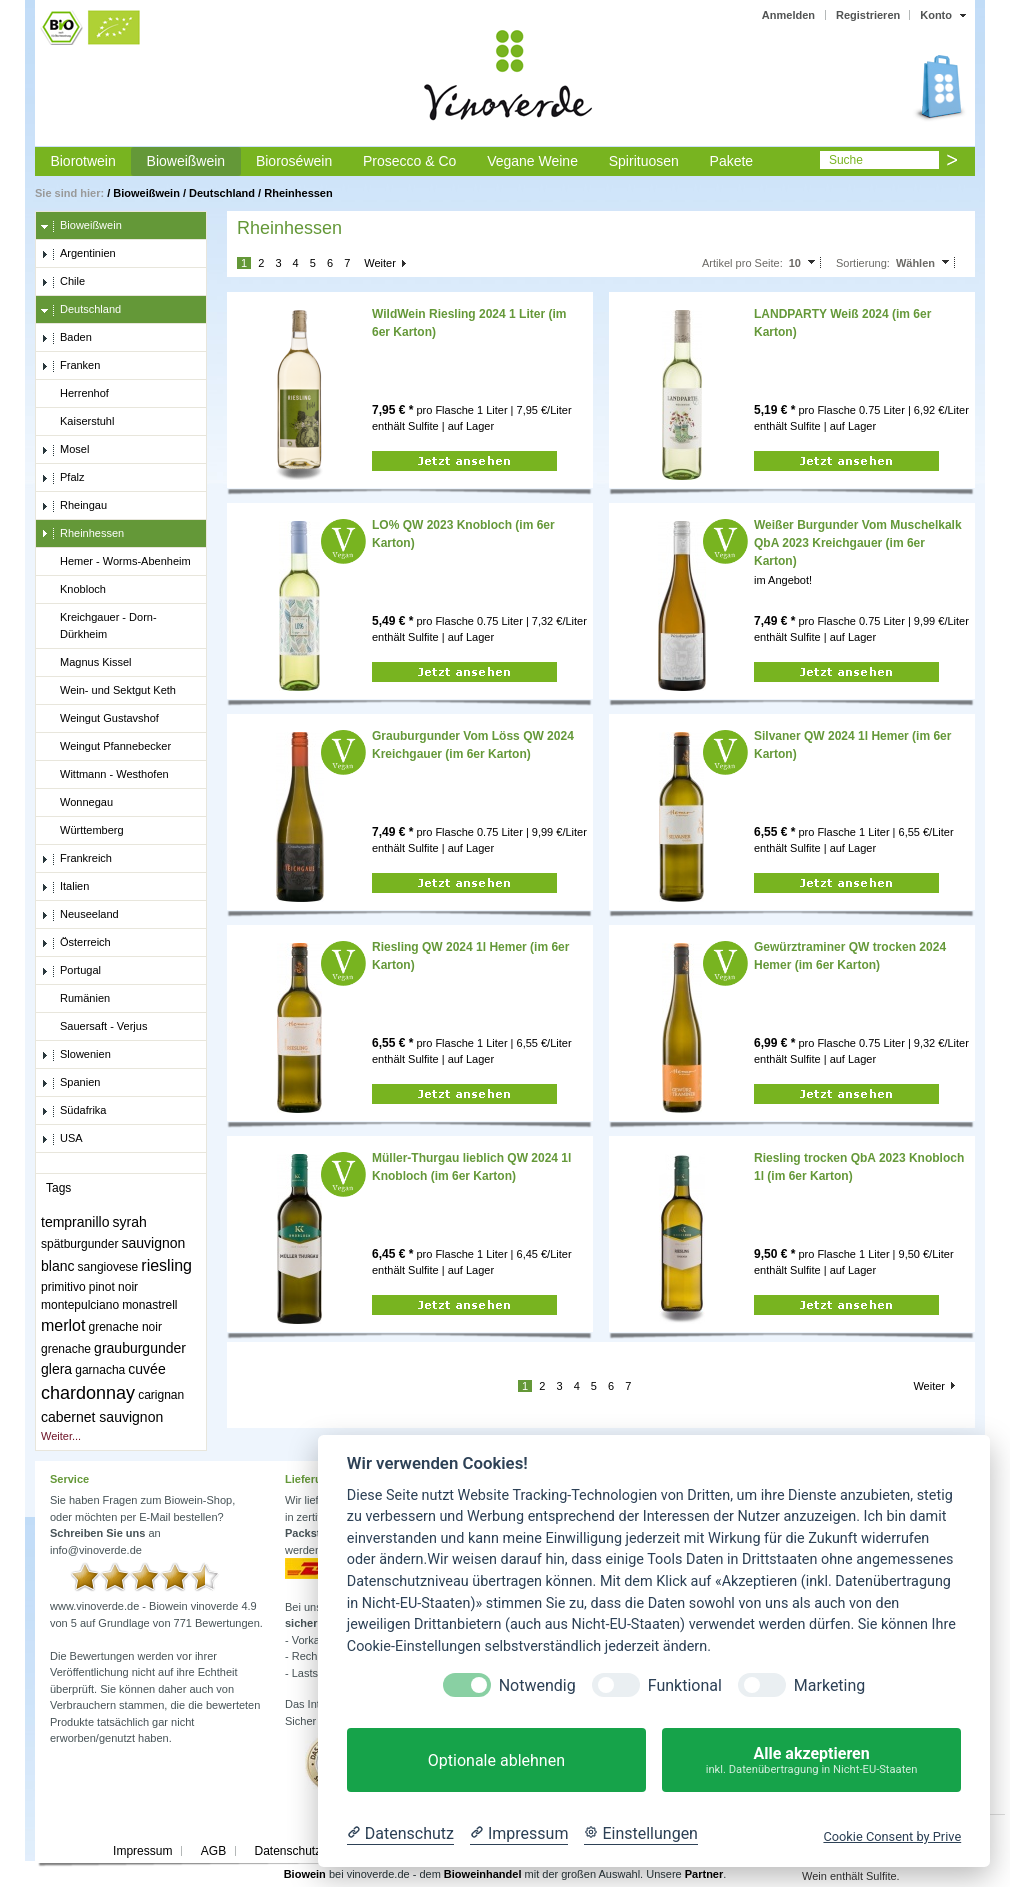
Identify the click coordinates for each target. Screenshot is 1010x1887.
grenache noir (125, 1327)
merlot (63, 1325)
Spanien (70, 1083)
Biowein (305, 1874)
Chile (63, 282)
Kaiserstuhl (77, 422)
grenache (66, 1349)
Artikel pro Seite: (742, 263)
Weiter (380, 263)
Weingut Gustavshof (100, 719)
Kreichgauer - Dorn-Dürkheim (99, 625)
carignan (161, 1395)
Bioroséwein (294, 161)
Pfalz (62, 478)
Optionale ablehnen (496, 1760)
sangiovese (108, 1267)
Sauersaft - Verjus (94, 1027)
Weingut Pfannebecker (106, 747)
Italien (65, 887)
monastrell (149, 1305)
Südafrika (73, 1111)
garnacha (100, 1370)
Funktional (685, 1685)
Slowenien (76, 1055)
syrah (130, 1222)
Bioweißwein (186, 161)
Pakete (732, 161)
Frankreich (76, 859)
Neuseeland (80, 915)
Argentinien (78, 254)
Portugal (71, 971)
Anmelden (788, 15)
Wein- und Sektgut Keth (108, 691)
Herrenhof (75, 394)
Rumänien (75, 999)
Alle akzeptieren (811, 1760)
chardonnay (88, 1393)
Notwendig (537, 1685)
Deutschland (222, 193)
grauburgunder (140, 1348)
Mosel (65, 450)
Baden (66, 338)
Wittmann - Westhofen (105, 775)
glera (56, 1369)
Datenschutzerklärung (312, 1851)
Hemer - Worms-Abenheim (116, 562)
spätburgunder (79, 1244)
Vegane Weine (532, 161)
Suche (846, 160)
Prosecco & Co (409, 161)
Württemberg (82, 831)
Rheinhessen (298, 193)
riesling (166, 1265)
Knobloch (73, 590)
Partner (704, 1874)
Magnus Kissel (86, 663)
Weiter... (61, 1436)
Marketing (829, 1685)
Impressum (142, 1851)
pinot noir (113, 1287)
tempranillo (75, 1222)
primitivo (63, 1287)
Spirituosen (644, 161)
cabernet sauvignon (102, 1417)
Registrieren (868, 15)
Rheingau (74, 506)
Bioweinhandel (483, 1874)
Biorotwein (82, 161)
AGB (213, 1851)
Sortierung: (863, 263)
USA (62, 1139)
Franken (70, 366)
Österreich (76, 943)
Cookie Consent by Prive (892, 1836)
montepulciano (80, 1305)
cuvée (146, 1369)
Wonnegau (77, 803)
